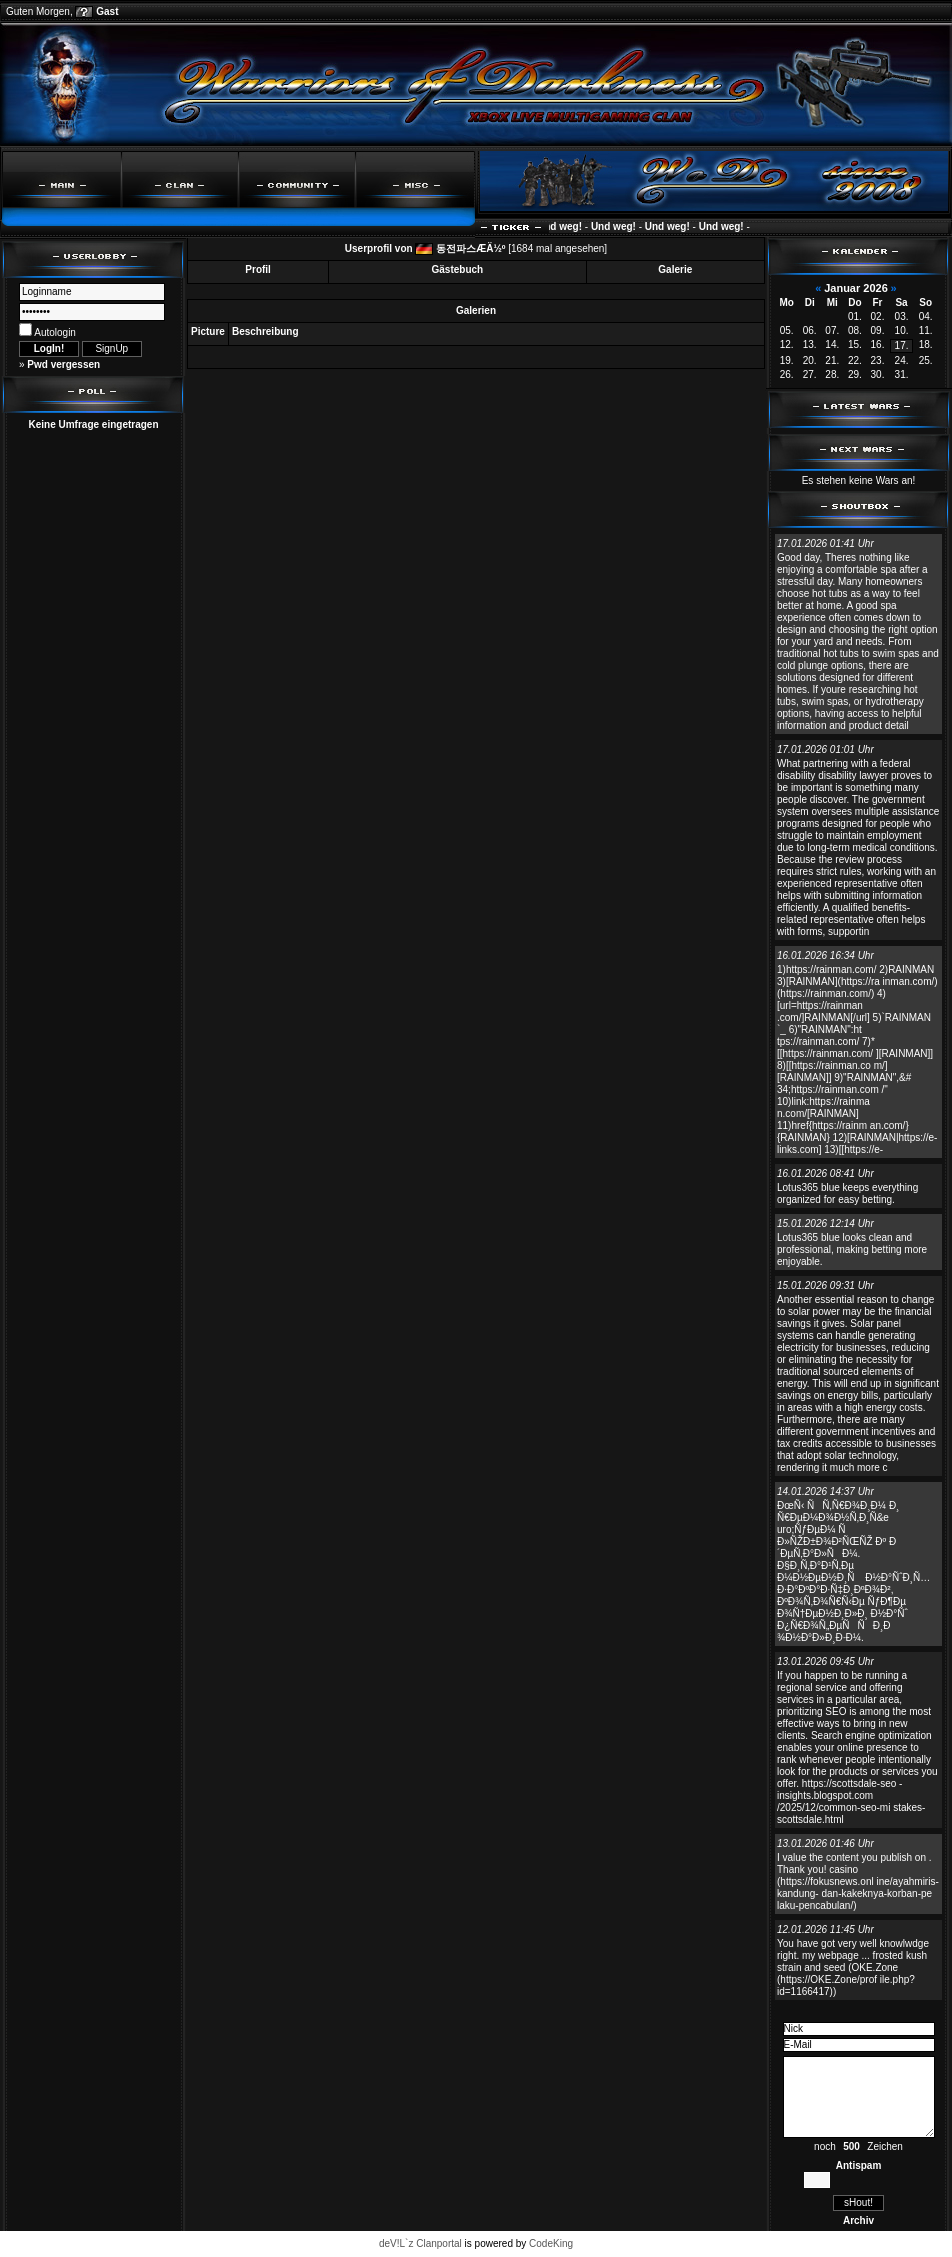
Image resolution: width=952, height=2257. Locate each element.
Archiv (858, 2220)
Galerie (675, 269)
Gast (107, 11)
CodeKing (551, 2243)
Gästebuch (458, 269)
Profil (258, 269)
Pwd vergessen (63, 364)
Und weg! (566, 226)
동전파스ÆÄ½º (470, 248)
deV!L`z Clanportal (420, 2243)
